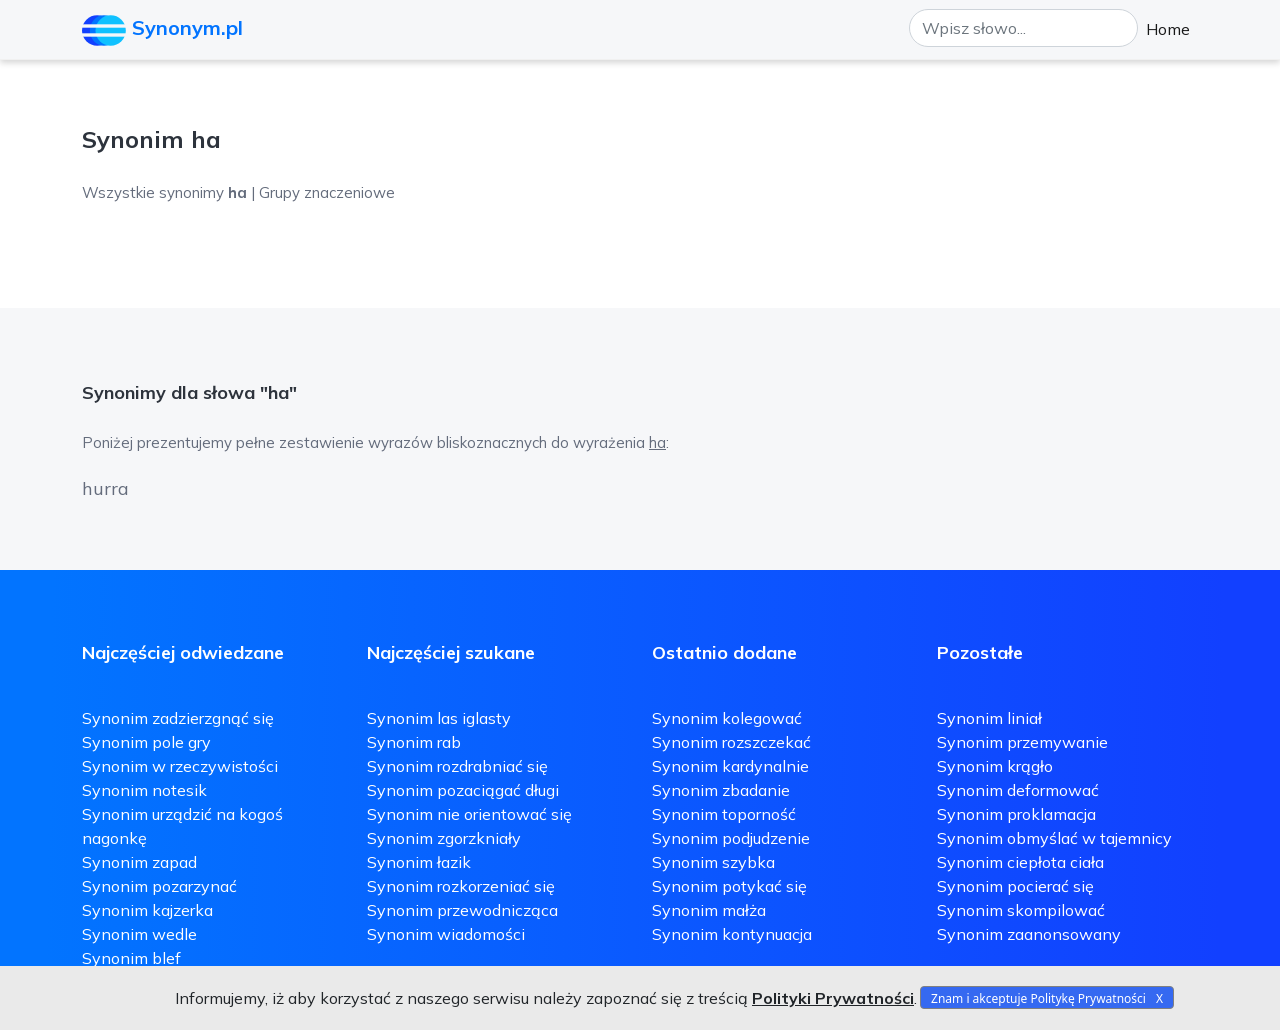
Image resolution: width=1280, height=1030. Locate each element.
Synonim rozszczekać (731, 742)
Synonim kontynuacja (732, 934)
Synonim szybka (713, 862)
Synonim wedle (139, 934)
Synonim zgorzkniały (444, 838)
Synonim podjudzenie (731, 838)
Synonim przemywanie (1022, 742)
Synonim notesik (144, 790)
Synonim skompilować (1021, 910)
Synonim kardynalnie (730, 766)
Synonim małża (709, 910)
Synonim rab (414, 742)
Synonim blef (131, 958)
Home (1168, 29)
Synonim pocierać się (1015, 886)
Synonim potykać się (729, 886)
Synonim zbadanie (721, 790)
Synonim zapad (139, 862)
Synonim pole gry (146, 742)
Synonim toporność (724, 814)
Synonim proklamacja (1016, 814)
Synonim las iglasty (439, 718)
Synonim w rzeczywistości (180, 766)
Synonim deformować (1018, 790)
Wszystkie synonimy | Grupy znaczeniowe (238, 192)
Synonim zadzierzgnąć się (178, 718)
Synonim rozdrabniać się (457, 766)
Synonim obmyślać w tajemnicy (1054, 838)
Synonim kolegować (727, 718)
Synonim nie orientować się (469, 814)
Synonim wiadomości (446, 934)
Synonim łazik (419, 862)
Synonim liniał (989, 718)
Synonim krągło (995, 766)
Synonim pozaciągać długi (463, 790)
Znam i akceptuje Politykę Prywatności (1038, 998)
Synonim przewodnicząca (462, 910)
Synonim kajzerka (147, 910)
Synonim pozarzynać (159, 886)
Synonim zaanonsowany (1029, 934)
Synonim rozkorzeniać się (461, 886)
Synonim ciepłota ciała (1020, 862)
